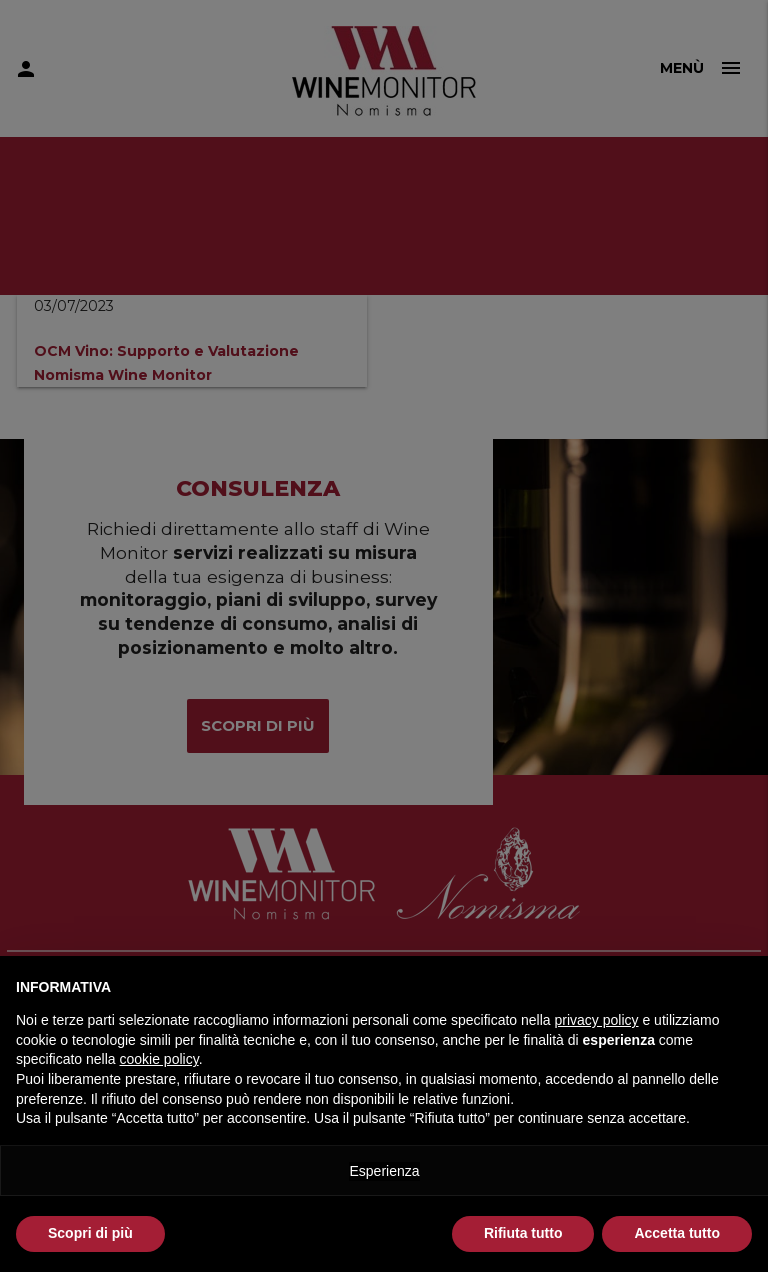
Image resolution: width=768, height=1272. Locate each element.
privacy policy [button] (597, 1020)
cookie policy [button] (159, 1059)
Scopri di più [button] (90, 1233)
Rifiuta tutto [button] (523, 1233)
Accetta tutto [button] (677, 1233)
